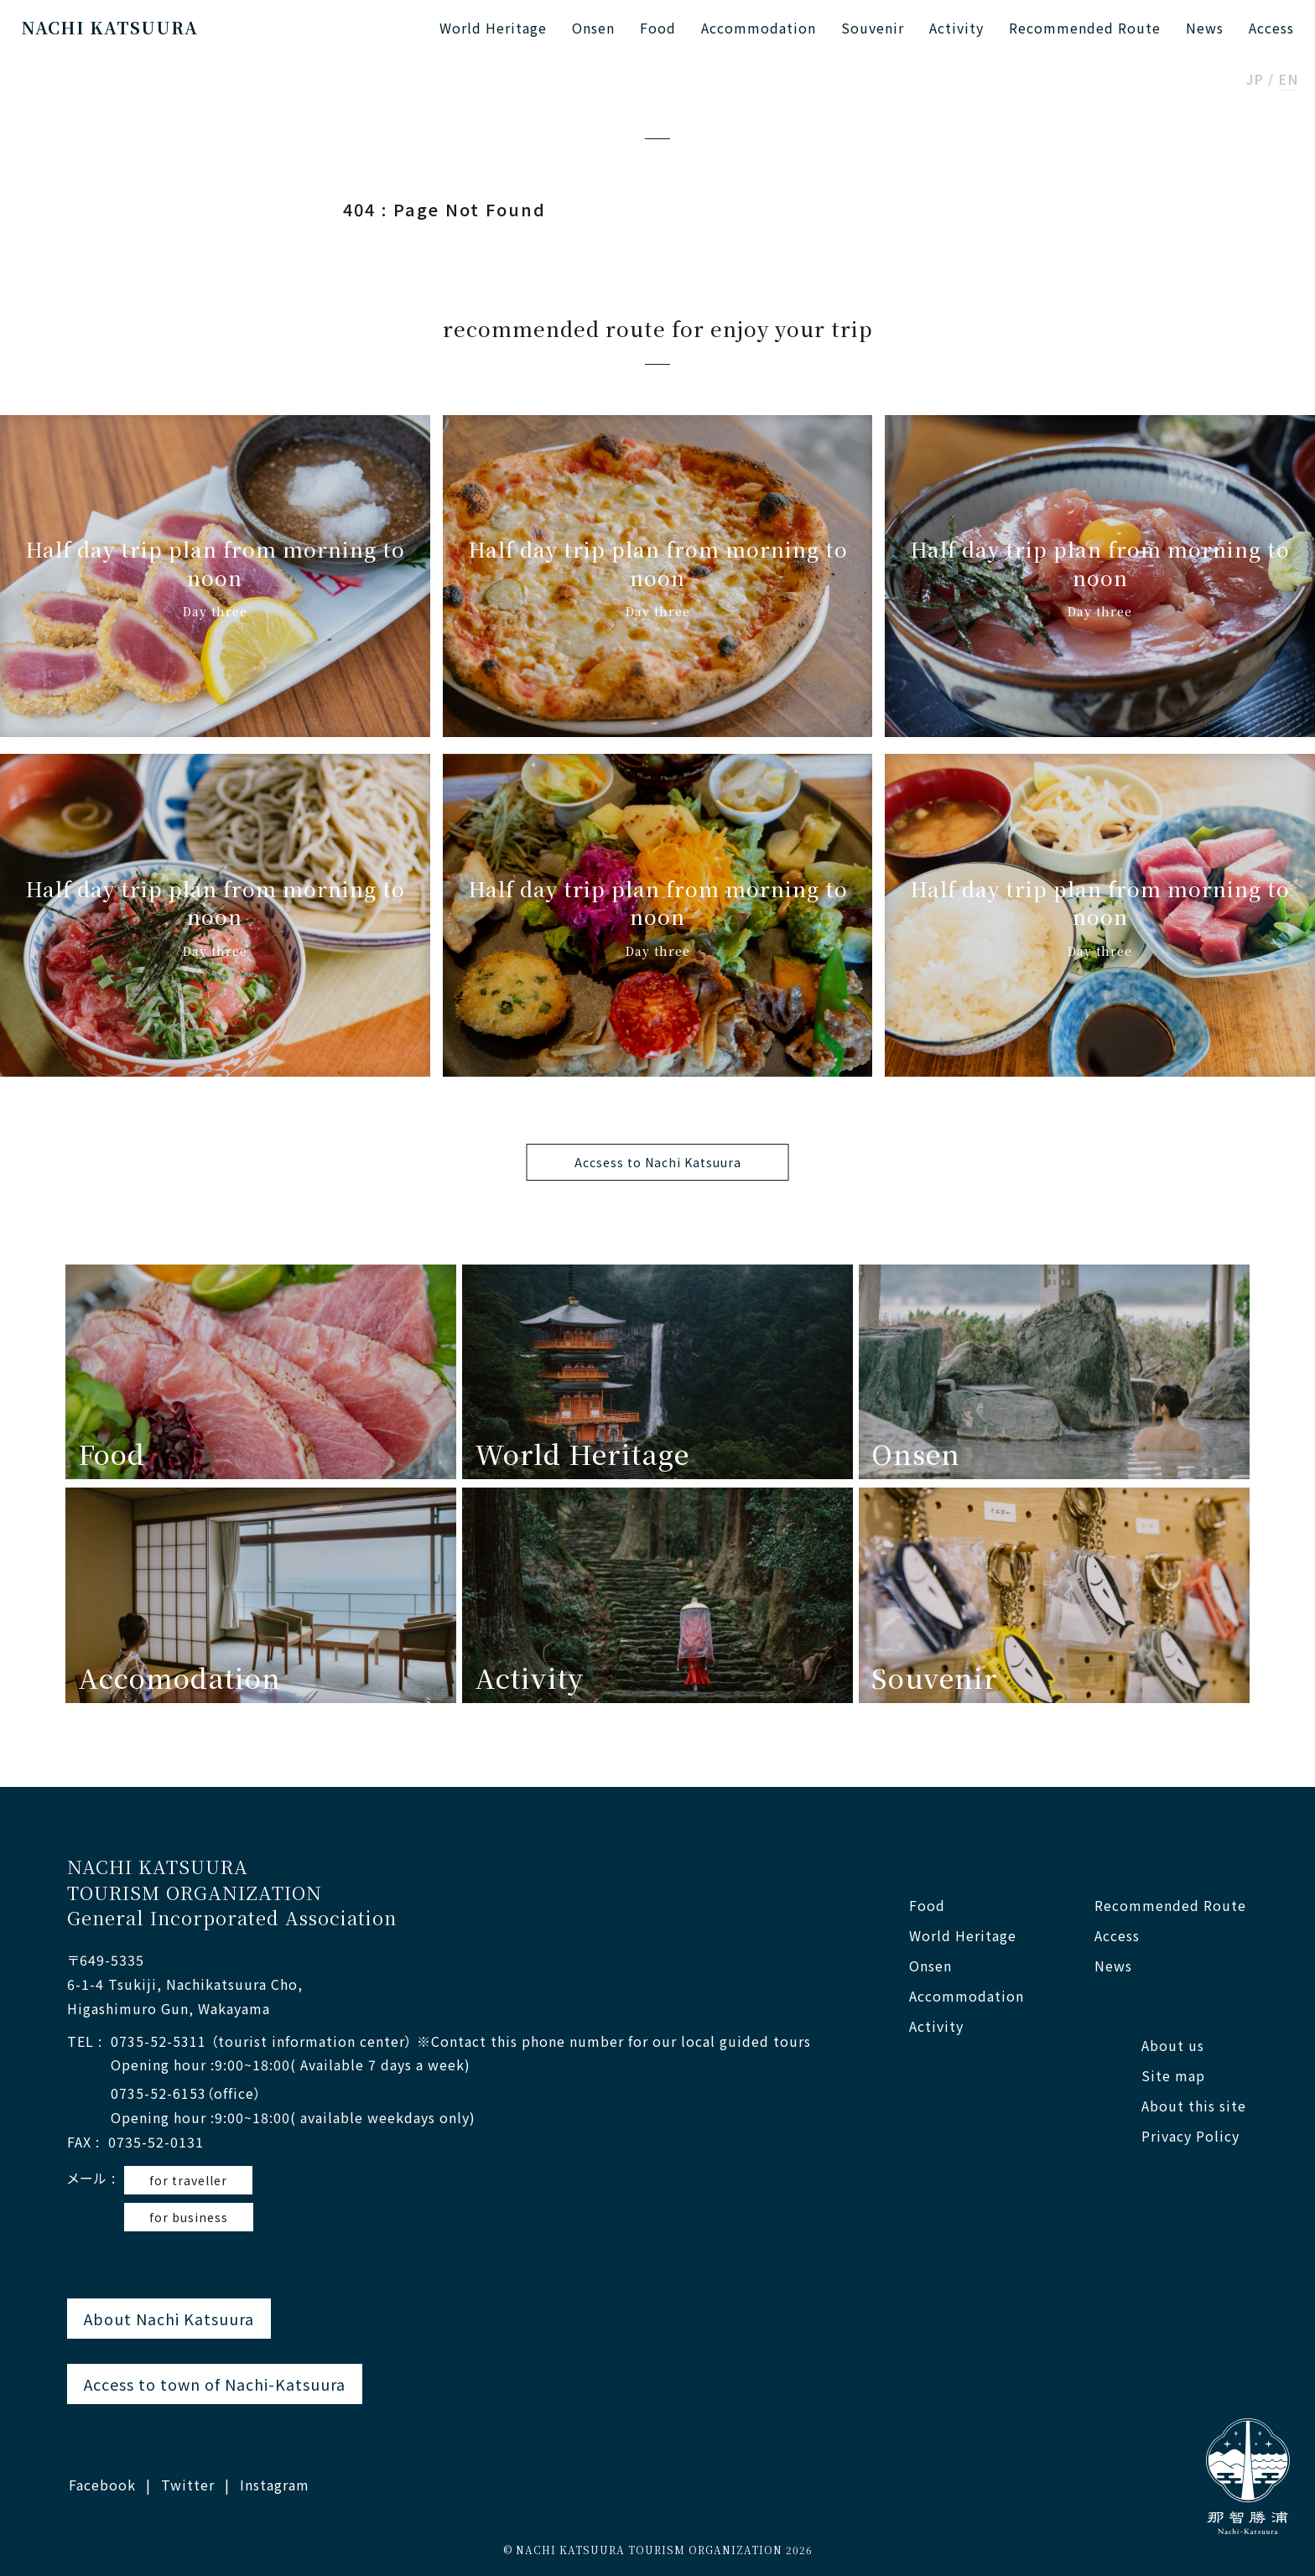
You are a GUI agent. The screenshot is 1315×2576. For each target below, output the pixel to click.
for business (188, 2217)
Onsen (593, 28)
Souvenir (872, 28)
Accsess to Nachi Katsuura (657, 1162)
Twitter (188, 2485)
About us (1172, 2045)
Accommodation (758, 28)
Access (1271, 28)
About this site (1193, 2106)
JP (1255, 80)
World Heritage (493, 28)
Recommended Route (1085, 28)
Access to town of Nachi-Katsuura (215, 2384)
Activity (956, 28)
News (1205, 28)
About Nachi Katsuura (169, 2318)
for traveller (188, 2180)
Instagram (274, 2485)
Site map (1173, 2075)
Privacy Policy (1190, 2136)
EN (1288, 80)
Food (658, 28)
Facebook (102, 2485)
